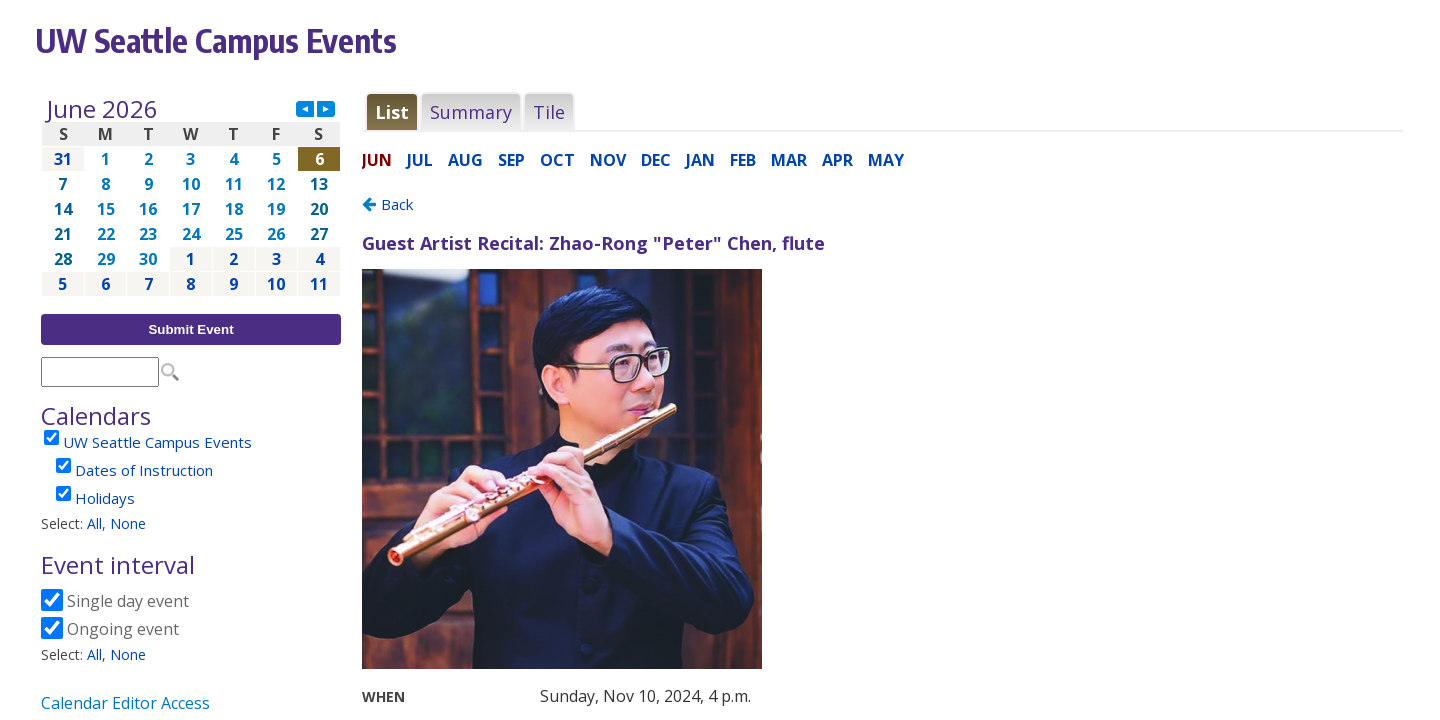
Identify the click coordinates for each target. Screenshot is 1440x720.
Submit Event (190, 329)
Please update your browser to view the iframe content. (191, 196)
